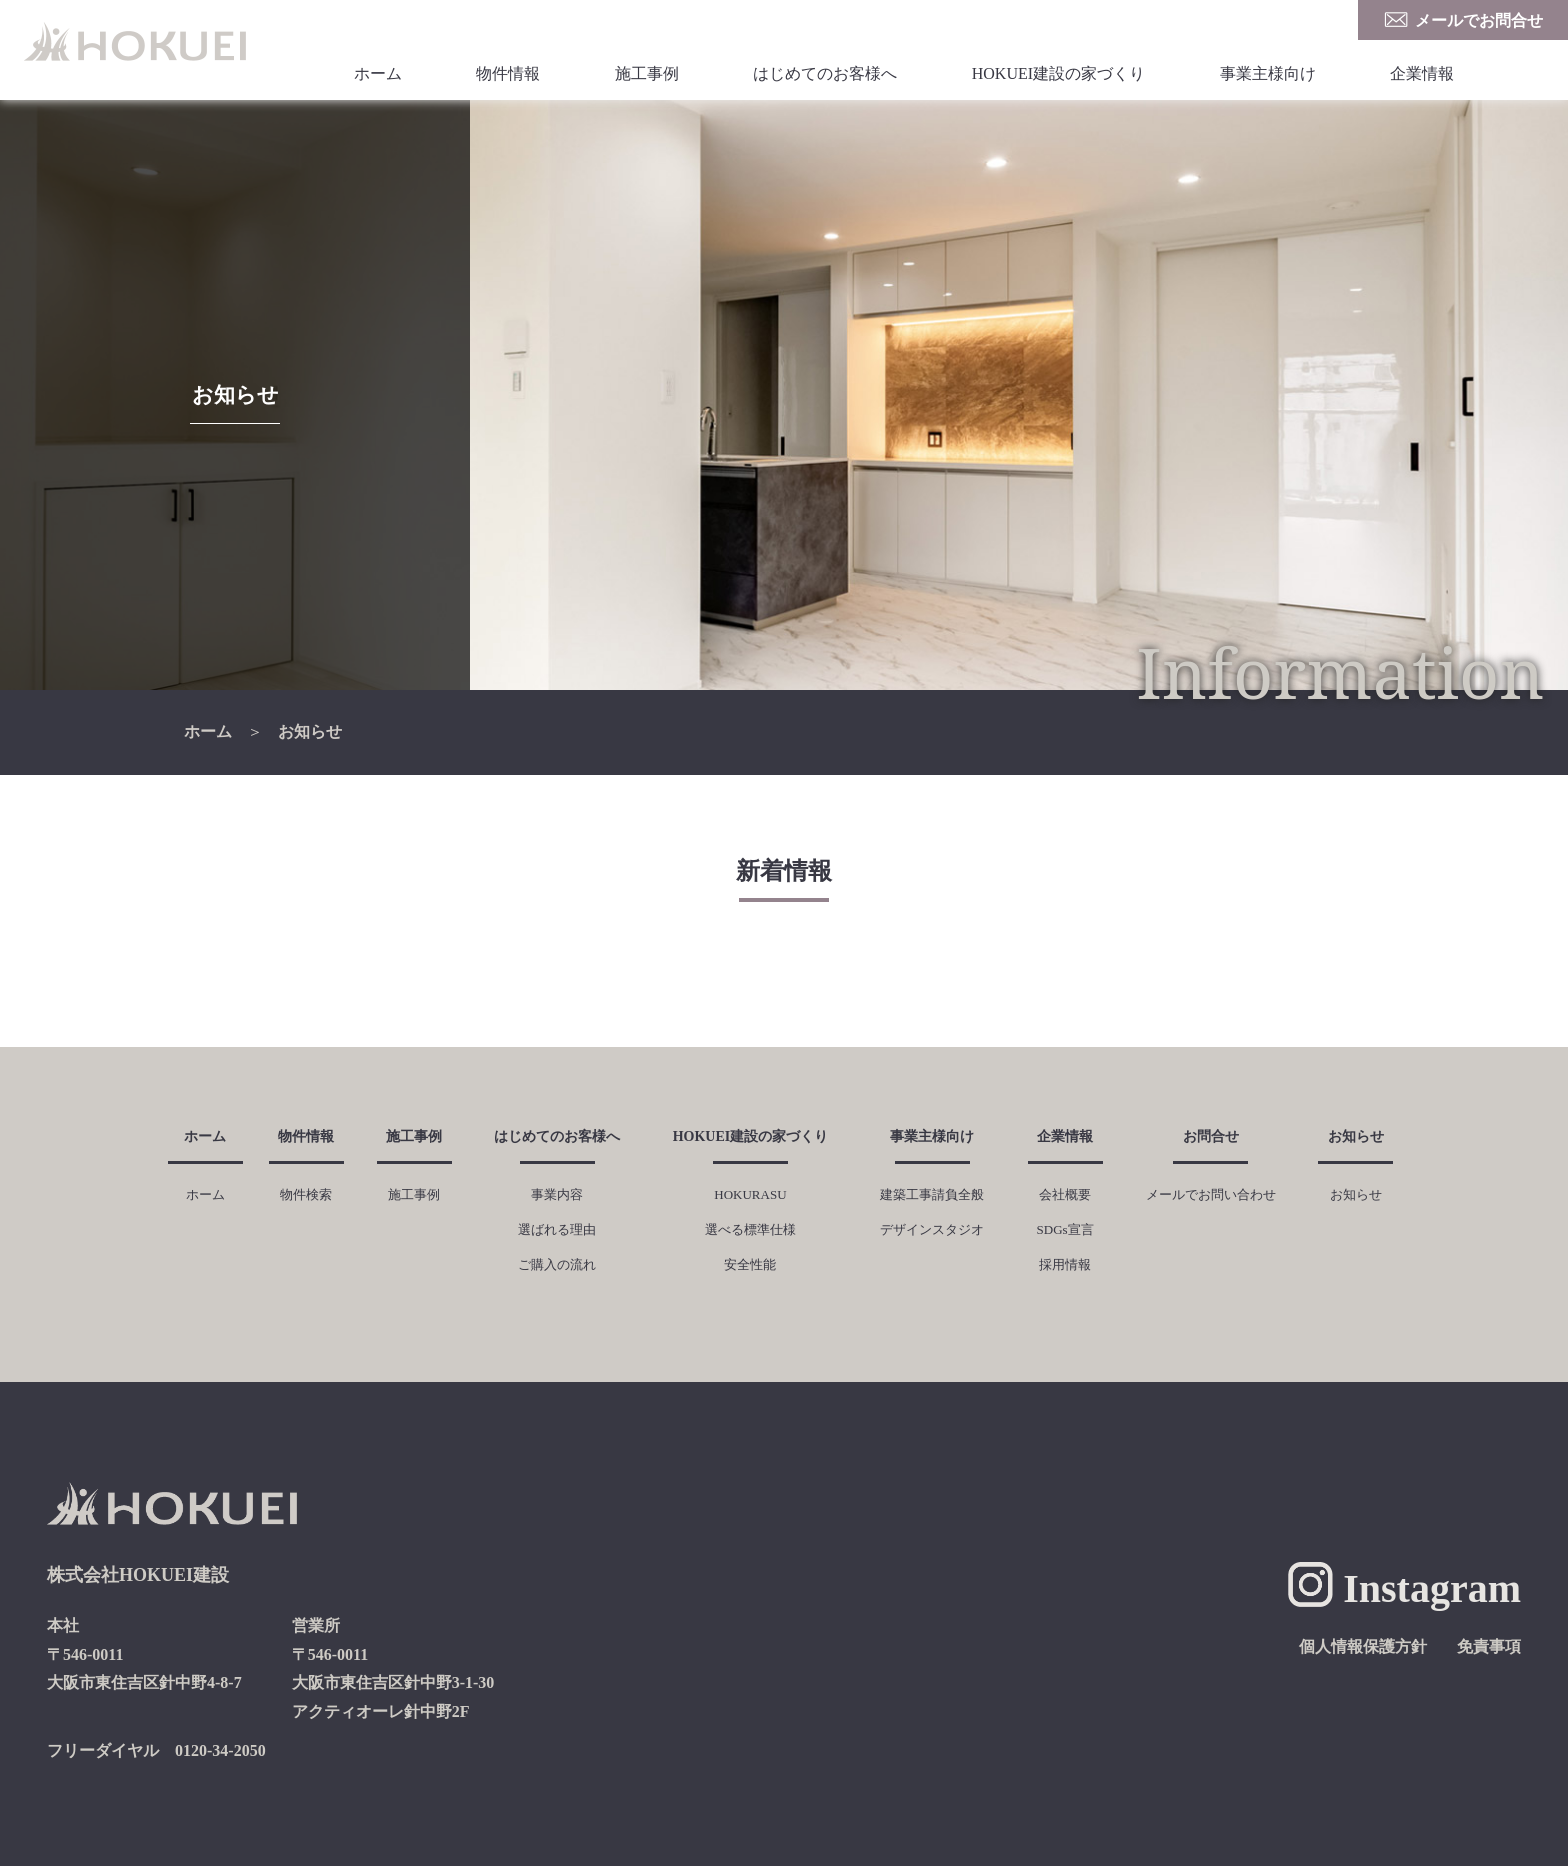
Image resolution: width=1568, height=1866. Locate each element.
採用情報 (1065, 1264)
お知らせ (310, 731)
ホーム (378, 73)
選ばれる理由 (557, 1229)
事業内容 (557, 1194)
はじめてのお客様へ (825, 73)
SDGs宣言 (1065, 1229)
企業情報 (1422, 73)
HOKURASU (750, 1194)
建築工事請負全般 (932, 1194)
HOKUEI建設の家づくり (1058, 73)
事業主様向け (1268, 73)
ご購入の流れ (557, 1264)
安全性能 (750, 1264)
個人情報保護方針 (1363, 1646)
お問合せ (1211, 1136)
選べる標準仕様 (750, 1229)
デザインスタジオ (932, 1229)
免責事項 (1489, 1646)
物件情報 (508, 73)
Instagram (1432, 1588)
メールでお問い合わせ (1211, 1194)
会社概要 (1065, 1194)
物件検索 (306, 1194)
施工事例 (647, 73)
